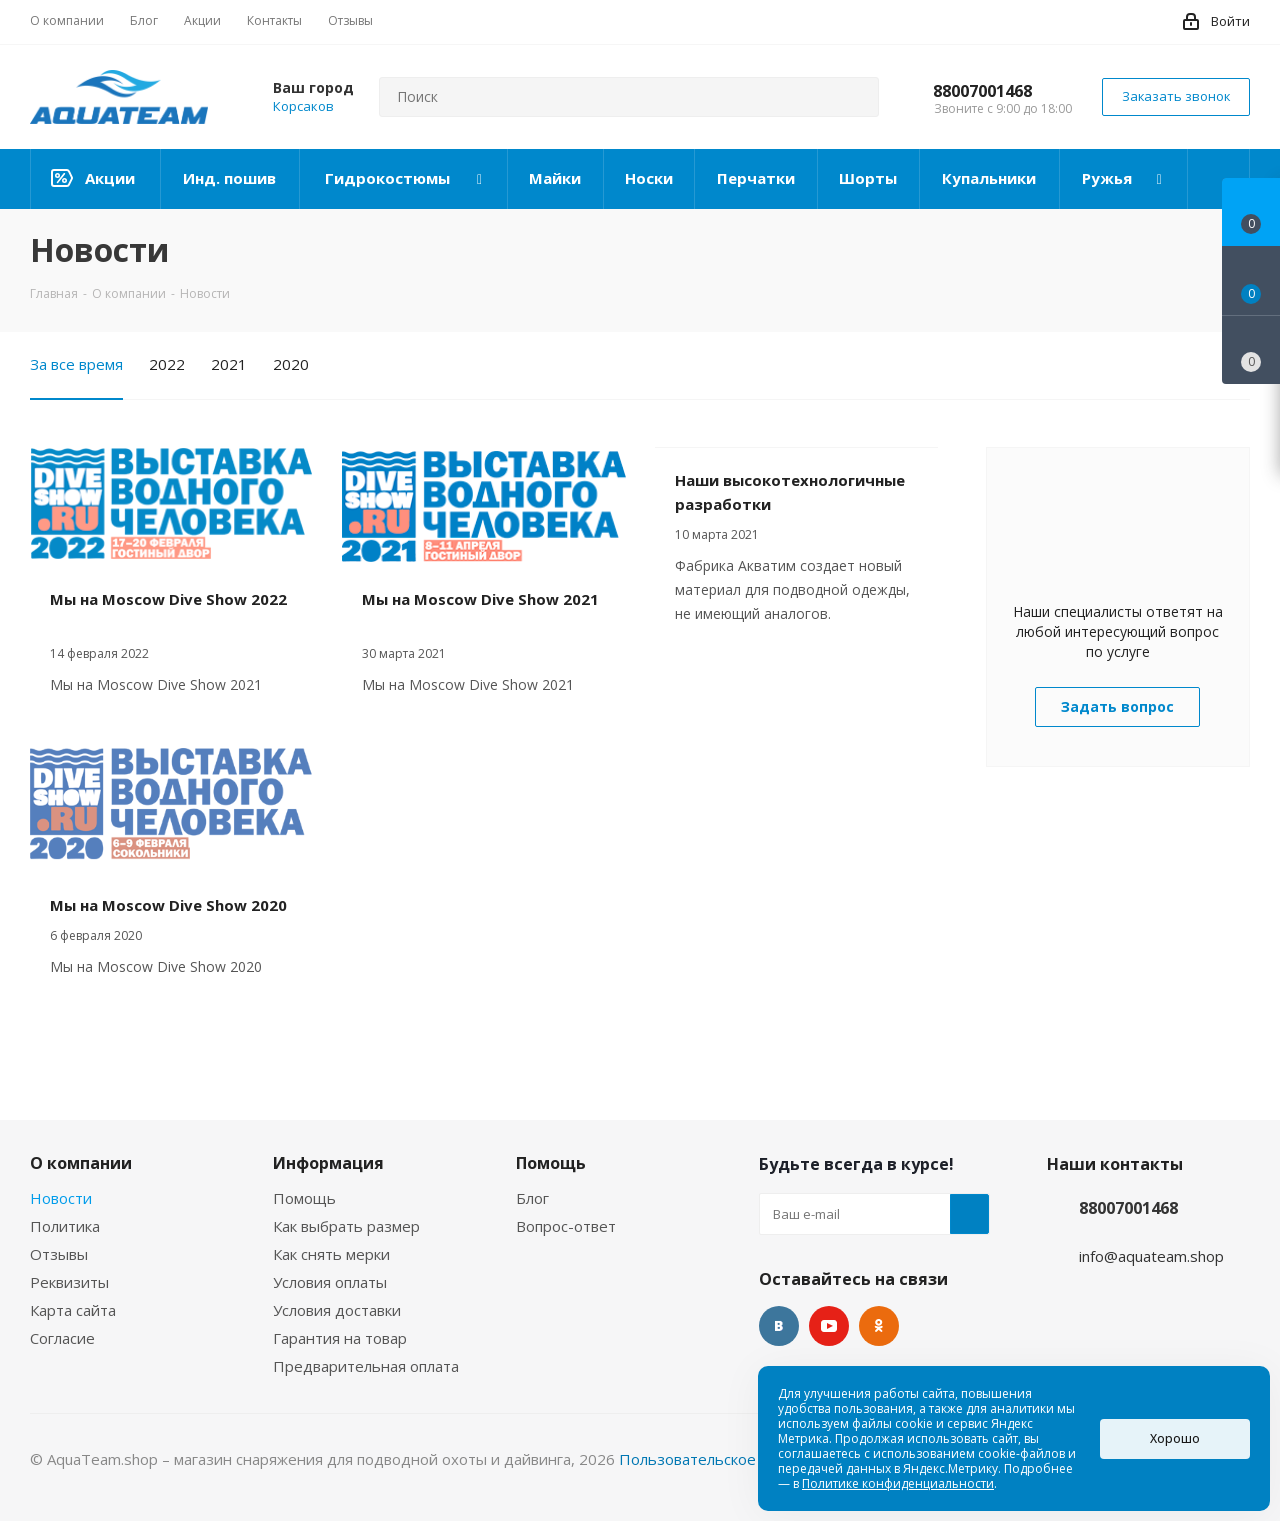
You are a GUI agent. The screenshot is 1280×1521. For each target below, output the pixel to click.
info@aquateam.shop (1151, 1256)
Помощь (304, 1198)
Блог (532, 1198)
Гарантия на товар (340, 1338)
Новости (61, 1198)
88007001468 (982, 91)
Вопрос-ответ (566, 1226)
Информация (328, 1163)
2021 (229, 364)
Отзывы (59, 1254)
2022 (167, 364)
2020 (291, 364)
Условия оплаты (330, 1282)
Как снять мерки (331, 1254)
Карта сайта (73, 1310)
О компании (81, 1163)
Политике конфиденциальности (898, 1483)
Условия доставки (337, 1310)
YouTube (829, 1326)
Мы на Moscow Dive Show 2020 (168, 905)
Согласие (62, 1338)
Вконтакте (779, 1326)
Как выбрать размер (346, 1226)
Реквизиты (69, 1282)
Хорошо (1175, 1438)
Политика (65, 1226)
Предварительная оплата (366, 1366)
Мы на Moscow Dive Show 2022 (168, 599)
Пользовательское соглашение (733, 1459)
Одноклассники (879, 1326)
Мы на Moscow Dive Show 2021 (480, 599)
